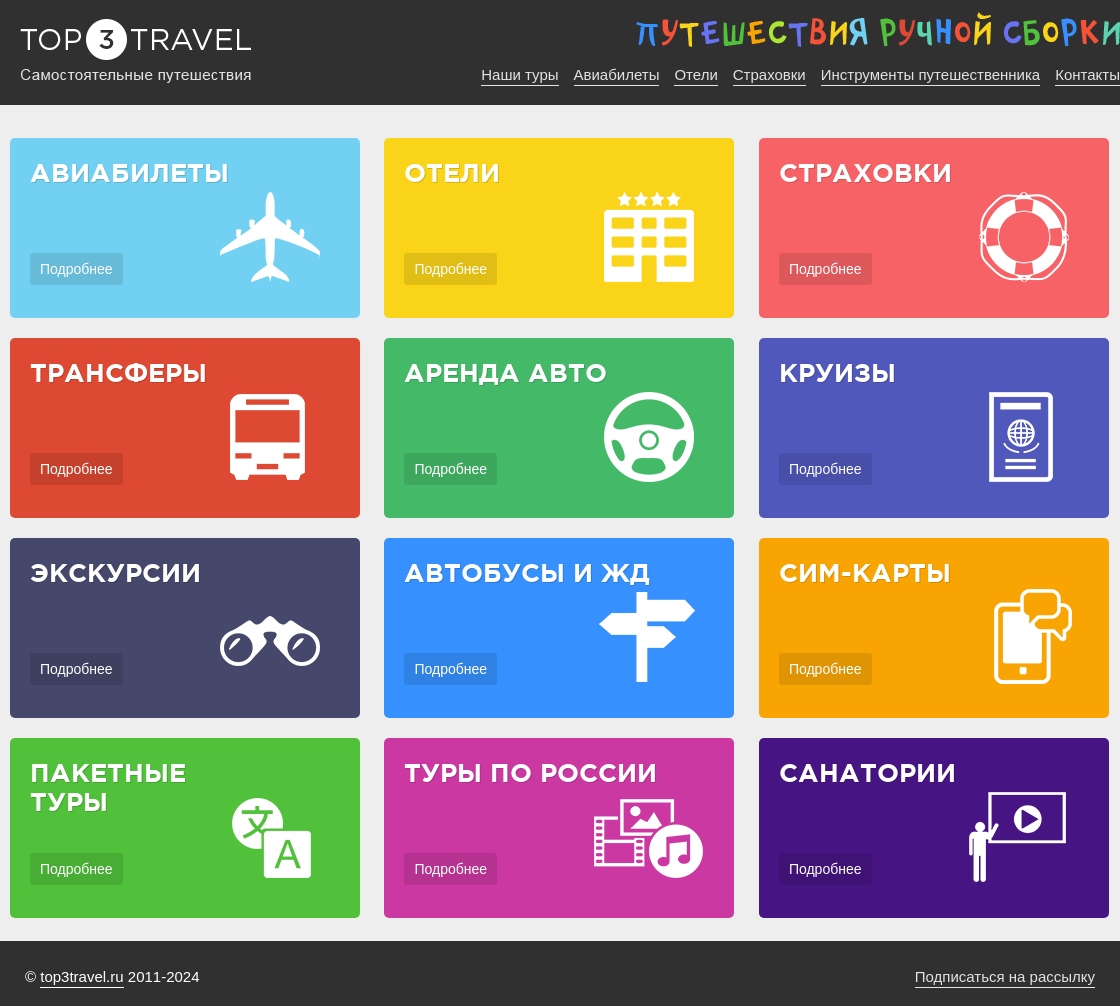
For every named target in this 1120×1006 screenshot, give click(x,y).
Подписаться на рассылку (1005, 976)
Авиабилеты (617, 74)
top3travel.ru (81, 976)
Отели (695, 74)
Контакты (1087, 74)
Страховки (769, 74)
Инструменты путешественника (930, 74)
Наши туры (519, 74)
